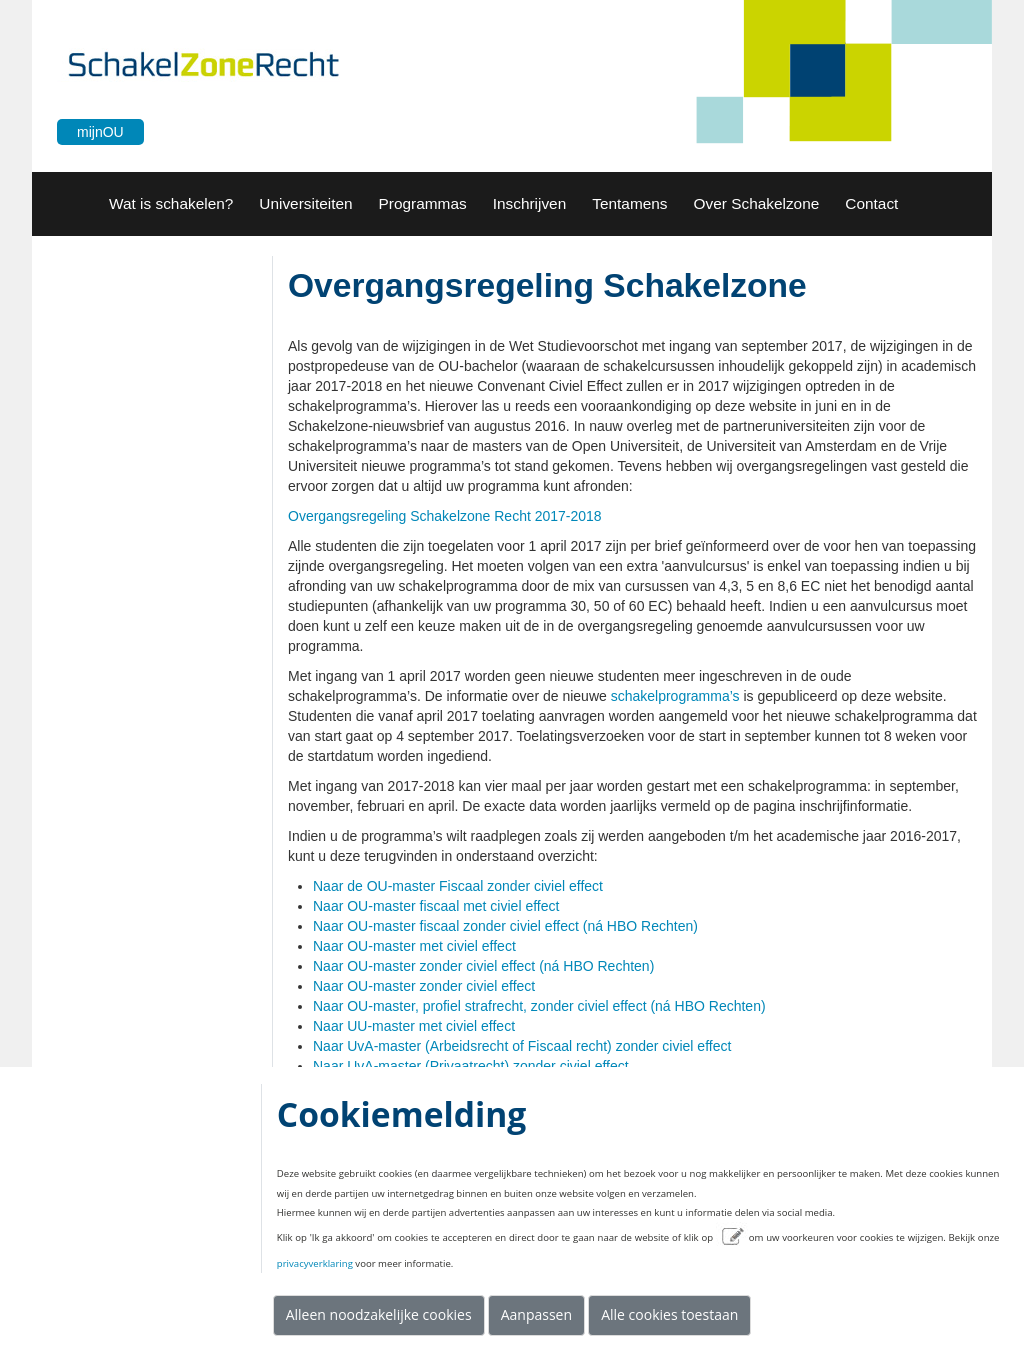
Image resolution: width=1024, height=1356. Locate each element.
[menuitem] (171, 204)
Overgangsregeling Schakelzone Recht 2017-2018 (445, 516)
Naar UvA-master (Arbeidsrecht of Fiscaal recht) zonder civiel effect (522, 1046)
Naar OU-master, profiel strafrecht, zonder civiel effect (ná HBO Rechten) (539, 1006)
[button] (305, 204)
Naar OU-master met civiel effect (414, 946)
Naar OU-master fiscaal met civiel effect (436, 906)
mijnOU (100, 132)
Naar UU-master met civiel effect (414, 1026)
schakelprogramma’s (675, 696)
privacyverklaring (315, 1263)
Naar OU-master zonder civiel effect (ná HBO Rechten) (483, 966)
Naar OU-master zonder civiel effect (424, 986)
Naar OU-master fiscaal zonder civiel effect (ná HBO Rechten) (505, 926)
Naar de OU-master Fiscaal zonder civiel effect (458, 886)
